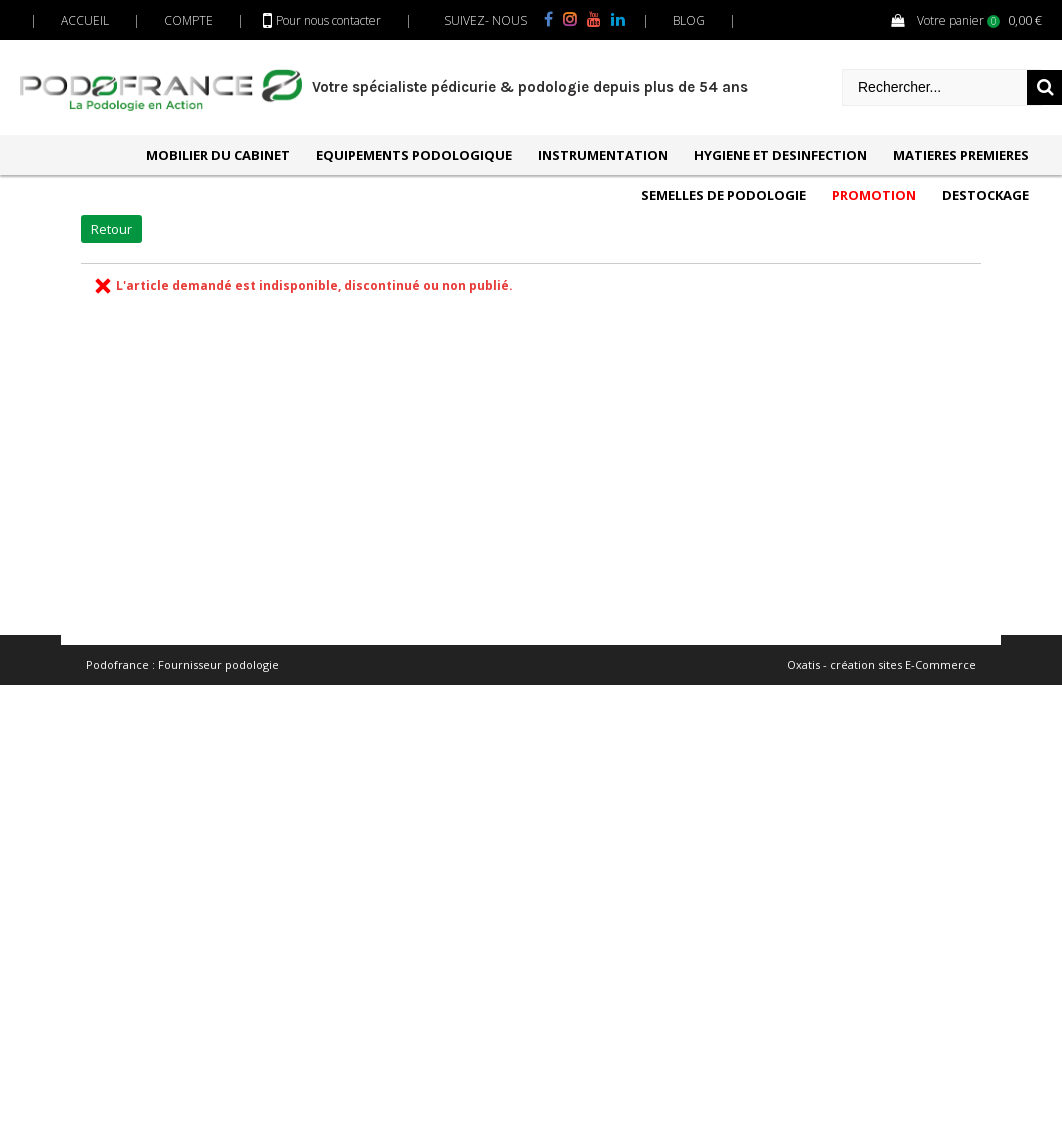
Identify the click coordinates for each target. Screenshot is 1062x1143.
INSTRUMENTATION (603, 155)
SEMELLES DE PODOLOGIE (723, 195)
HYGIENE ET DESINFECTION (780, 155)
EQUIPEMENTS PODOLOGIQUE (414, 155)
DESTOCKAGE (985, 195)
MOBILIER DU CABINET (218, 155)
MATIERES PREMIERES (961, 155)
